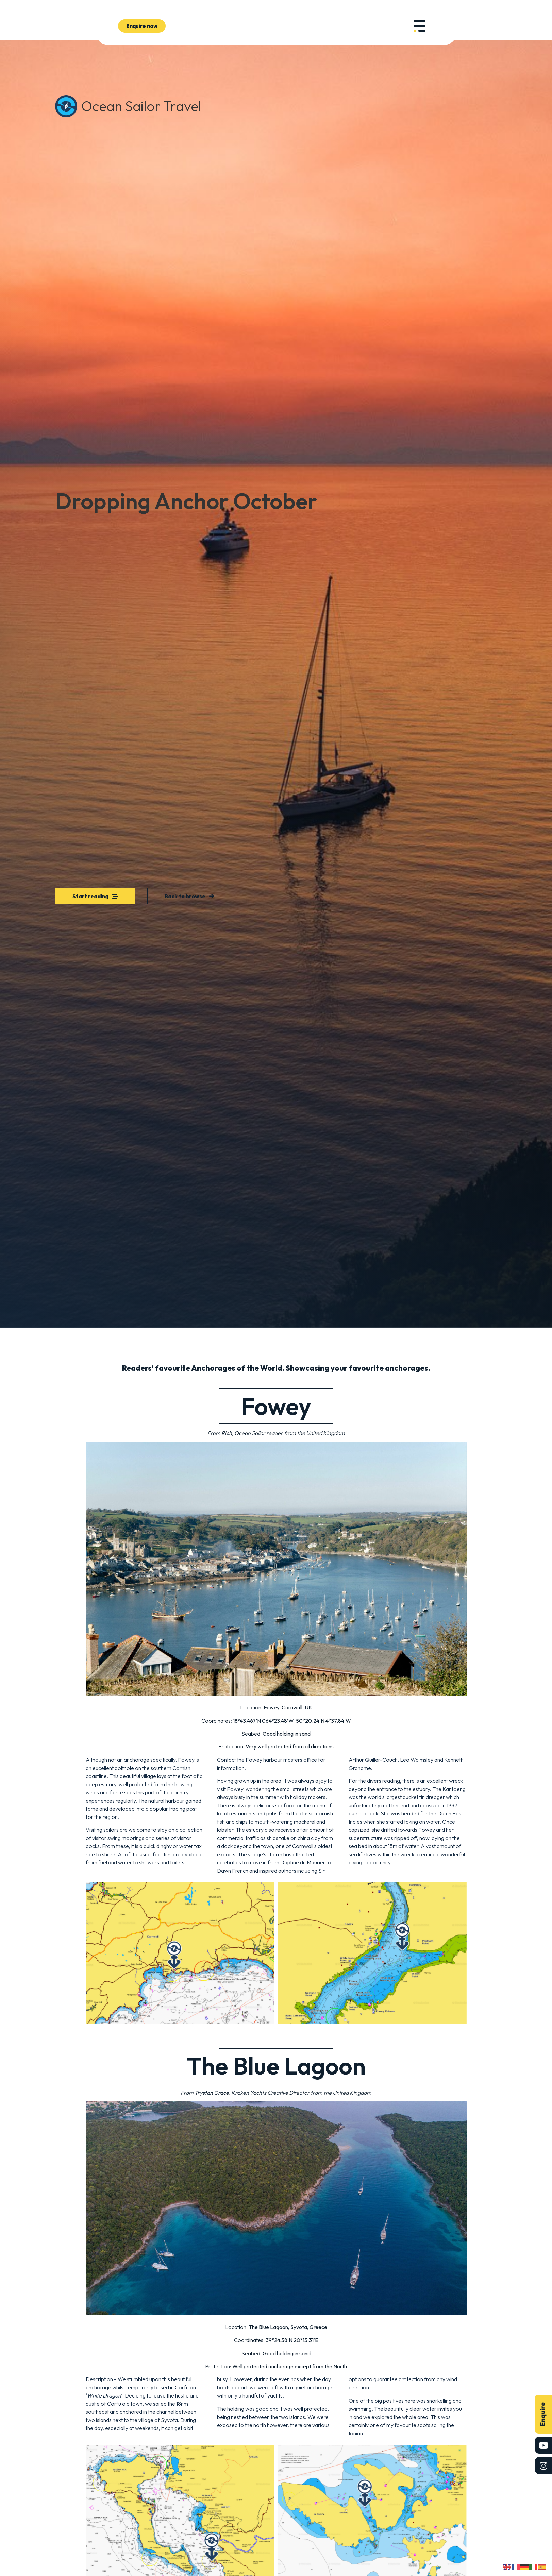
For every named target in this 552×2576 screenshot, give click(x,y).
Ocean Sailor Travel (141, 106)
